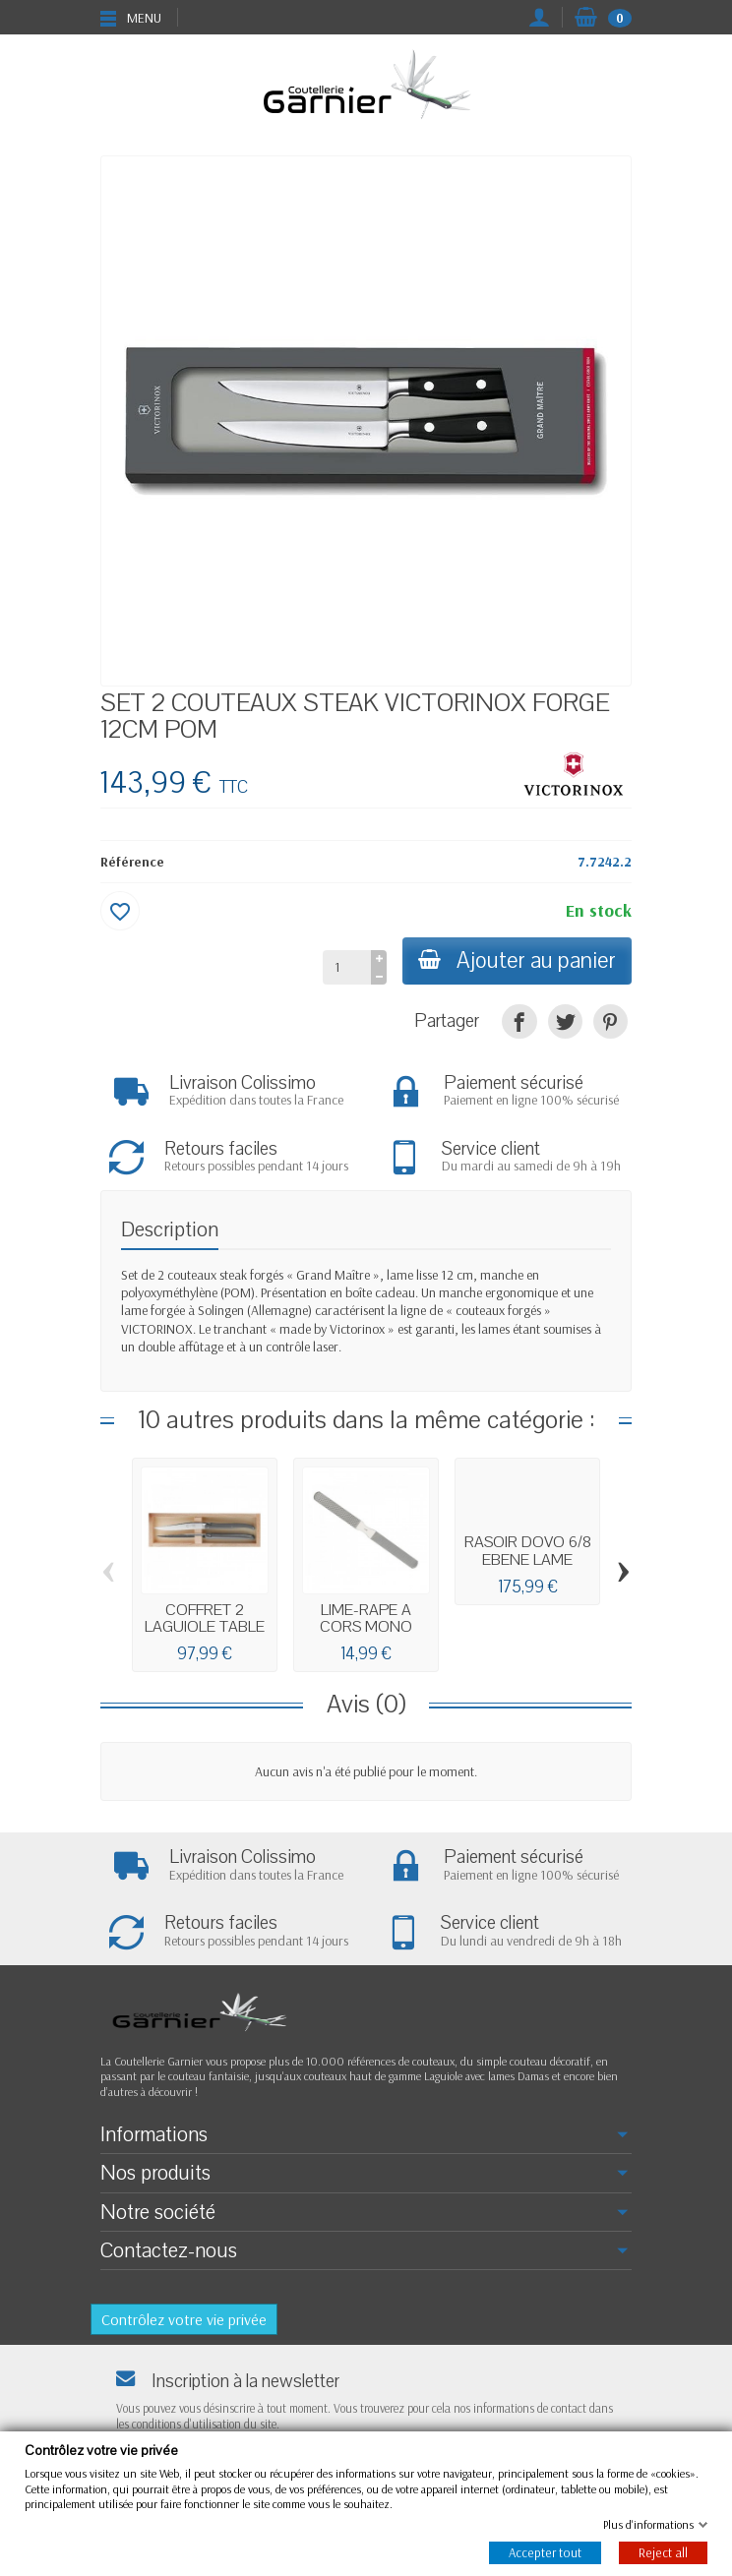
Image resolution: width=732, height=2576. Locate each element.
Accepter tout (545, 2552)
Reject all (663, 2552)
